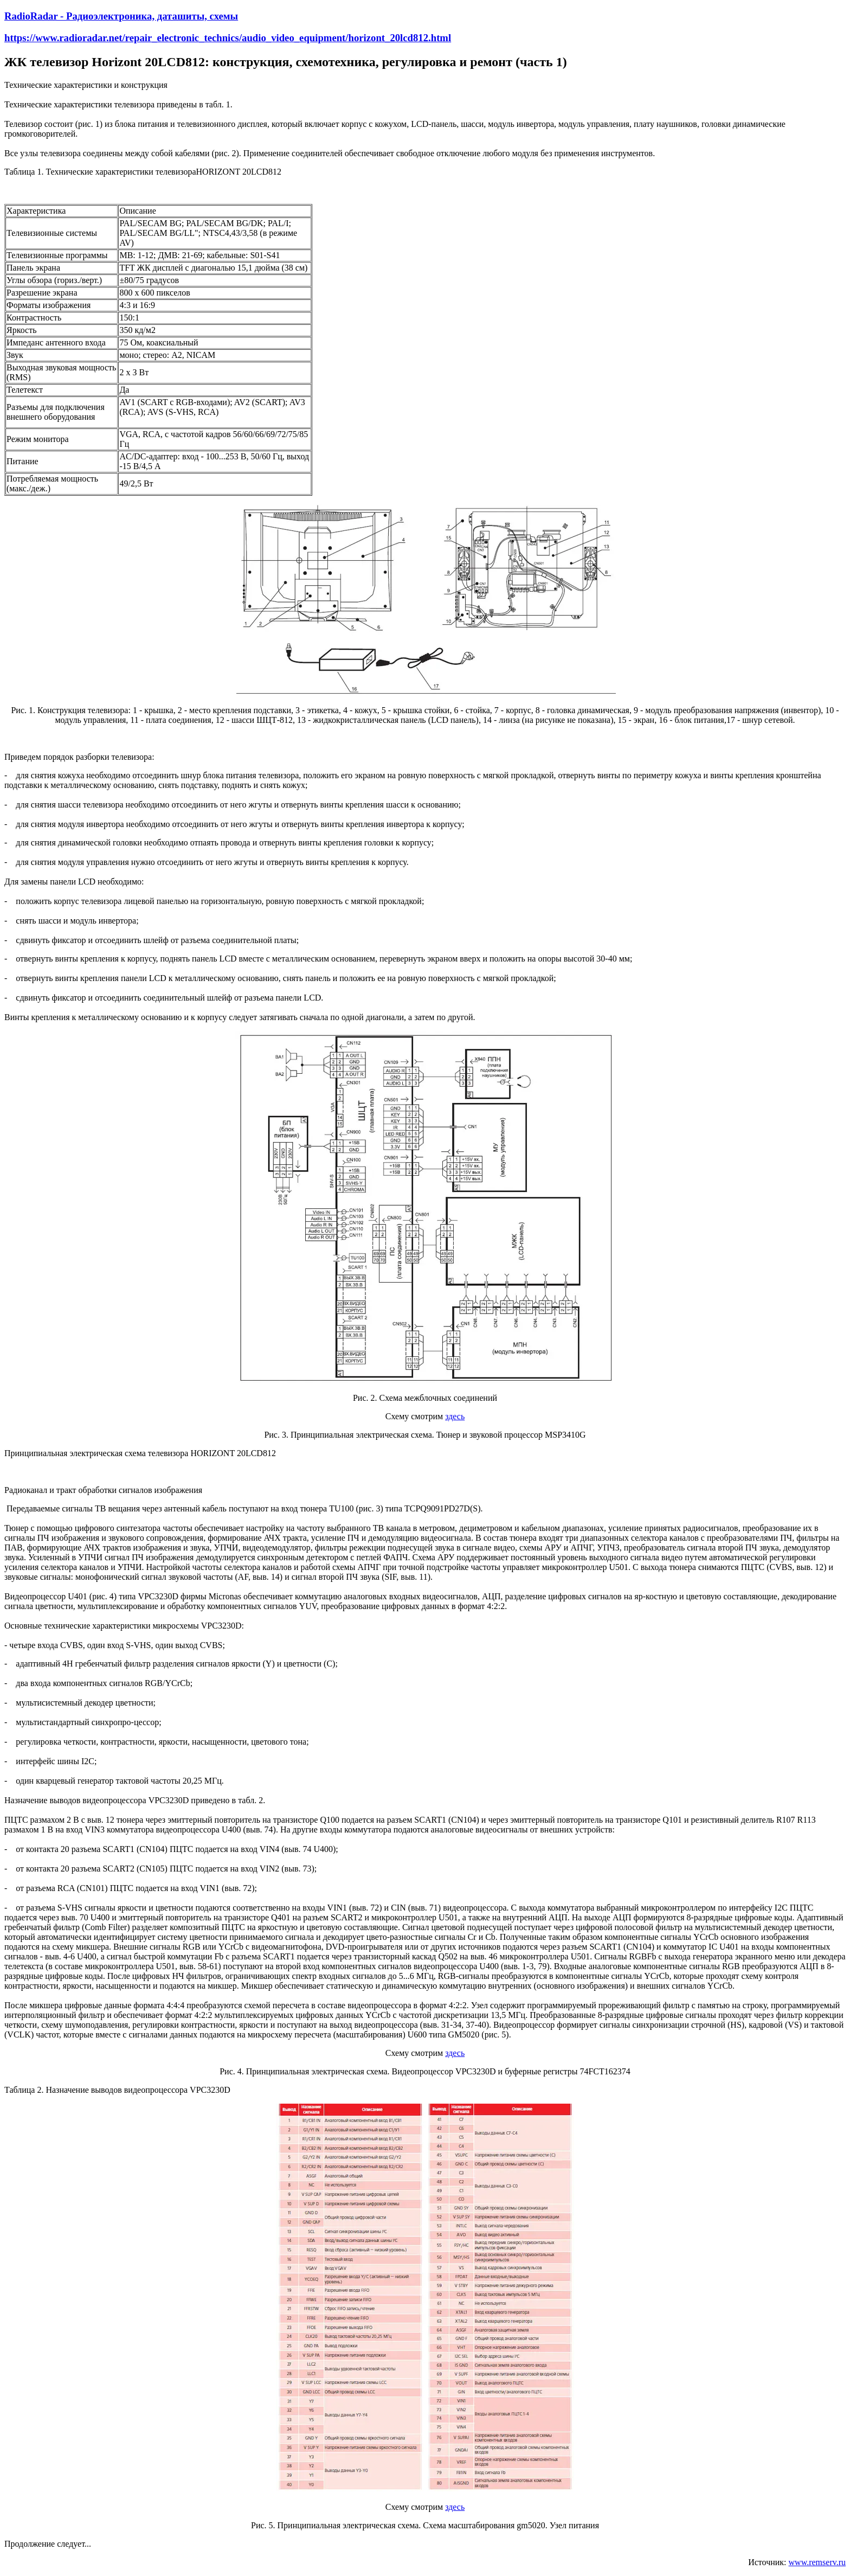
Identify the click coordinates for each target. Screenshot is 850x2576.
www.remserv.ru (817, 2562)
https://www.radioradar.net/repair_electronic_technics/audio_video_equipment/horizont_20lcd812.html (227, 37)
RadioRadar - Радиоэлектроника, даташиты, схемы (121, 16)
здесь (455, 1416)
